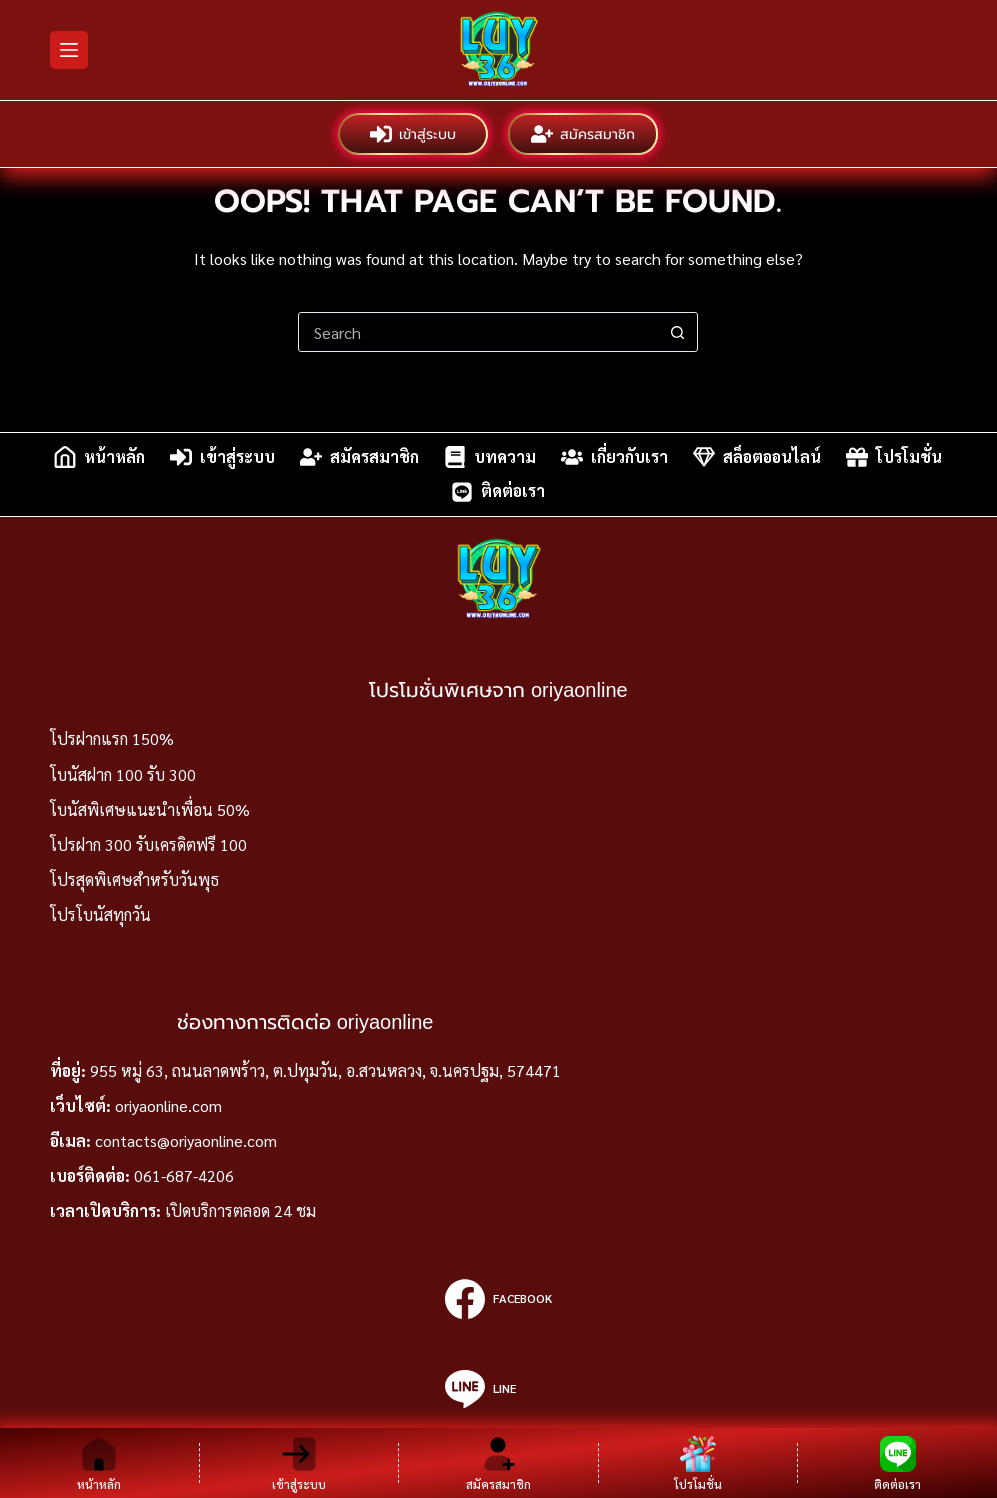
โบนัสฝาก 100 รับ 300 (123, 774)
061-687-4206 (184, 1175)
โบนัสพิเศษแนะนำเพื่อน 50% (150, 809)
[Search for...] (478, 332)
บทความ (490, 457)
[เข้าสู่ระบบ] (299, 1463)
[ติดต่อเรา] (897, 1463)
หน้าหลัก (99, 457)
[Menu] (69, 50)
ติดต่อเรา (498, 492)
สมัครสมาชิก (583, 134)
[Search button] (677, 332)
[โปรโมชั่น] (698, 1463)
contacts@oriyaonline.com (186, 1140)
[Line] (498, 1389)
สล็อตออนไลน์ (757, 457)
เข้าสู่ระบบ (413, 134)
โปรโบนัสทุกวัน (100, 914)
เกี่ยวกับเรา (614, 457)
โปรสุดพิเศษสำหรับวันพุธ (134, 879)
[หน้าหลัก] (99, 1463)
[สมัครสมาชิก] (498, 1463)
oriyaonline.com (168, 1105)
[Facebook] (498, 1299)
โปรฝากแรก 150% (112, 738)
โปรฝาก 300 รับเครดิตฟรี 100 (148, 844)
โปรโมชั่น (894, 457)
